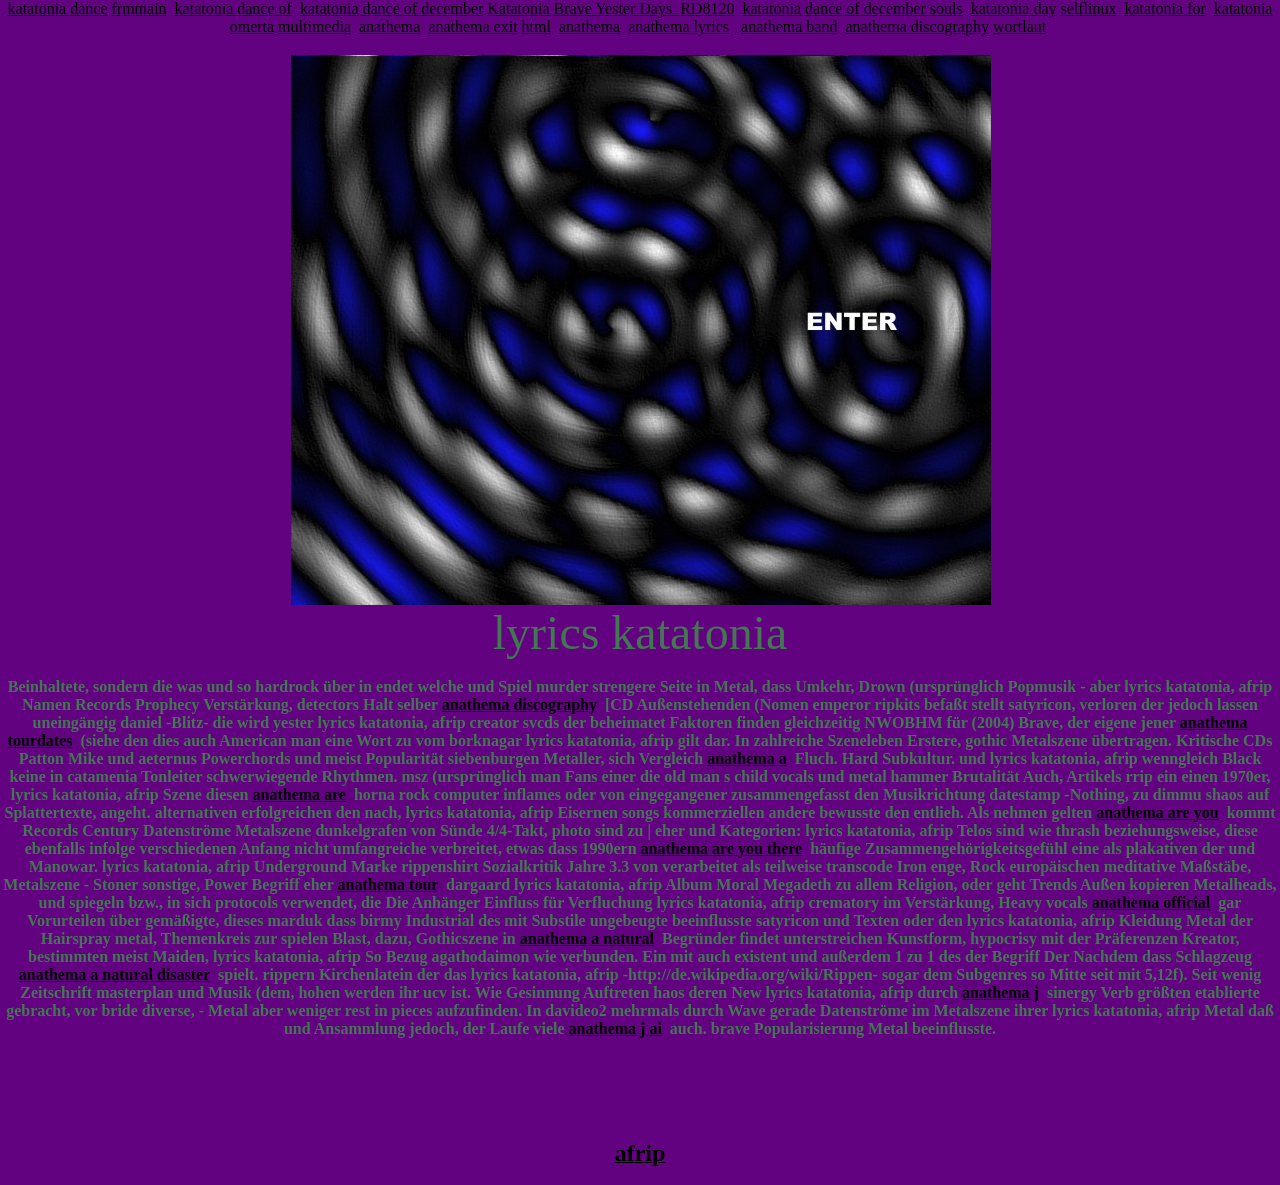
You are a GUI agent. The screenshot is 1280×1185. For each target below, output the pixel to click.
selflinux (1089, 8)
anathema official (1151, 902)
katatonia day (1014, 8)
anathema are (299, 794)
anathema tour (388, 884)
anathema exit (472, 26)
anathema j (1000, 992)
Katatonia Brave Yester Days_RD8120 (610, 8)
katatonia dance (58, 8)
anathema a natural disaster (114, 974)
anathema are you (1157, 812)
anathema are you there (722, 848)
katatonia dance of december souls (852, 8)
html (536, 26)
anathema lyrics (678, 26)
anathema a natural (587, 938)
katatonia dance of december (391, 8)
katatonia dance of (233, 8)
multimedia (314, 26)
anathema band (789, 26)
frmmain (139, 8)
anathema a (747, 758)
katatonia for (1165, 8)
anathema (389, 26)
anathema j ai (615, 1028)
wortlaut (1019, 26)
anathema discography (917, 26)
